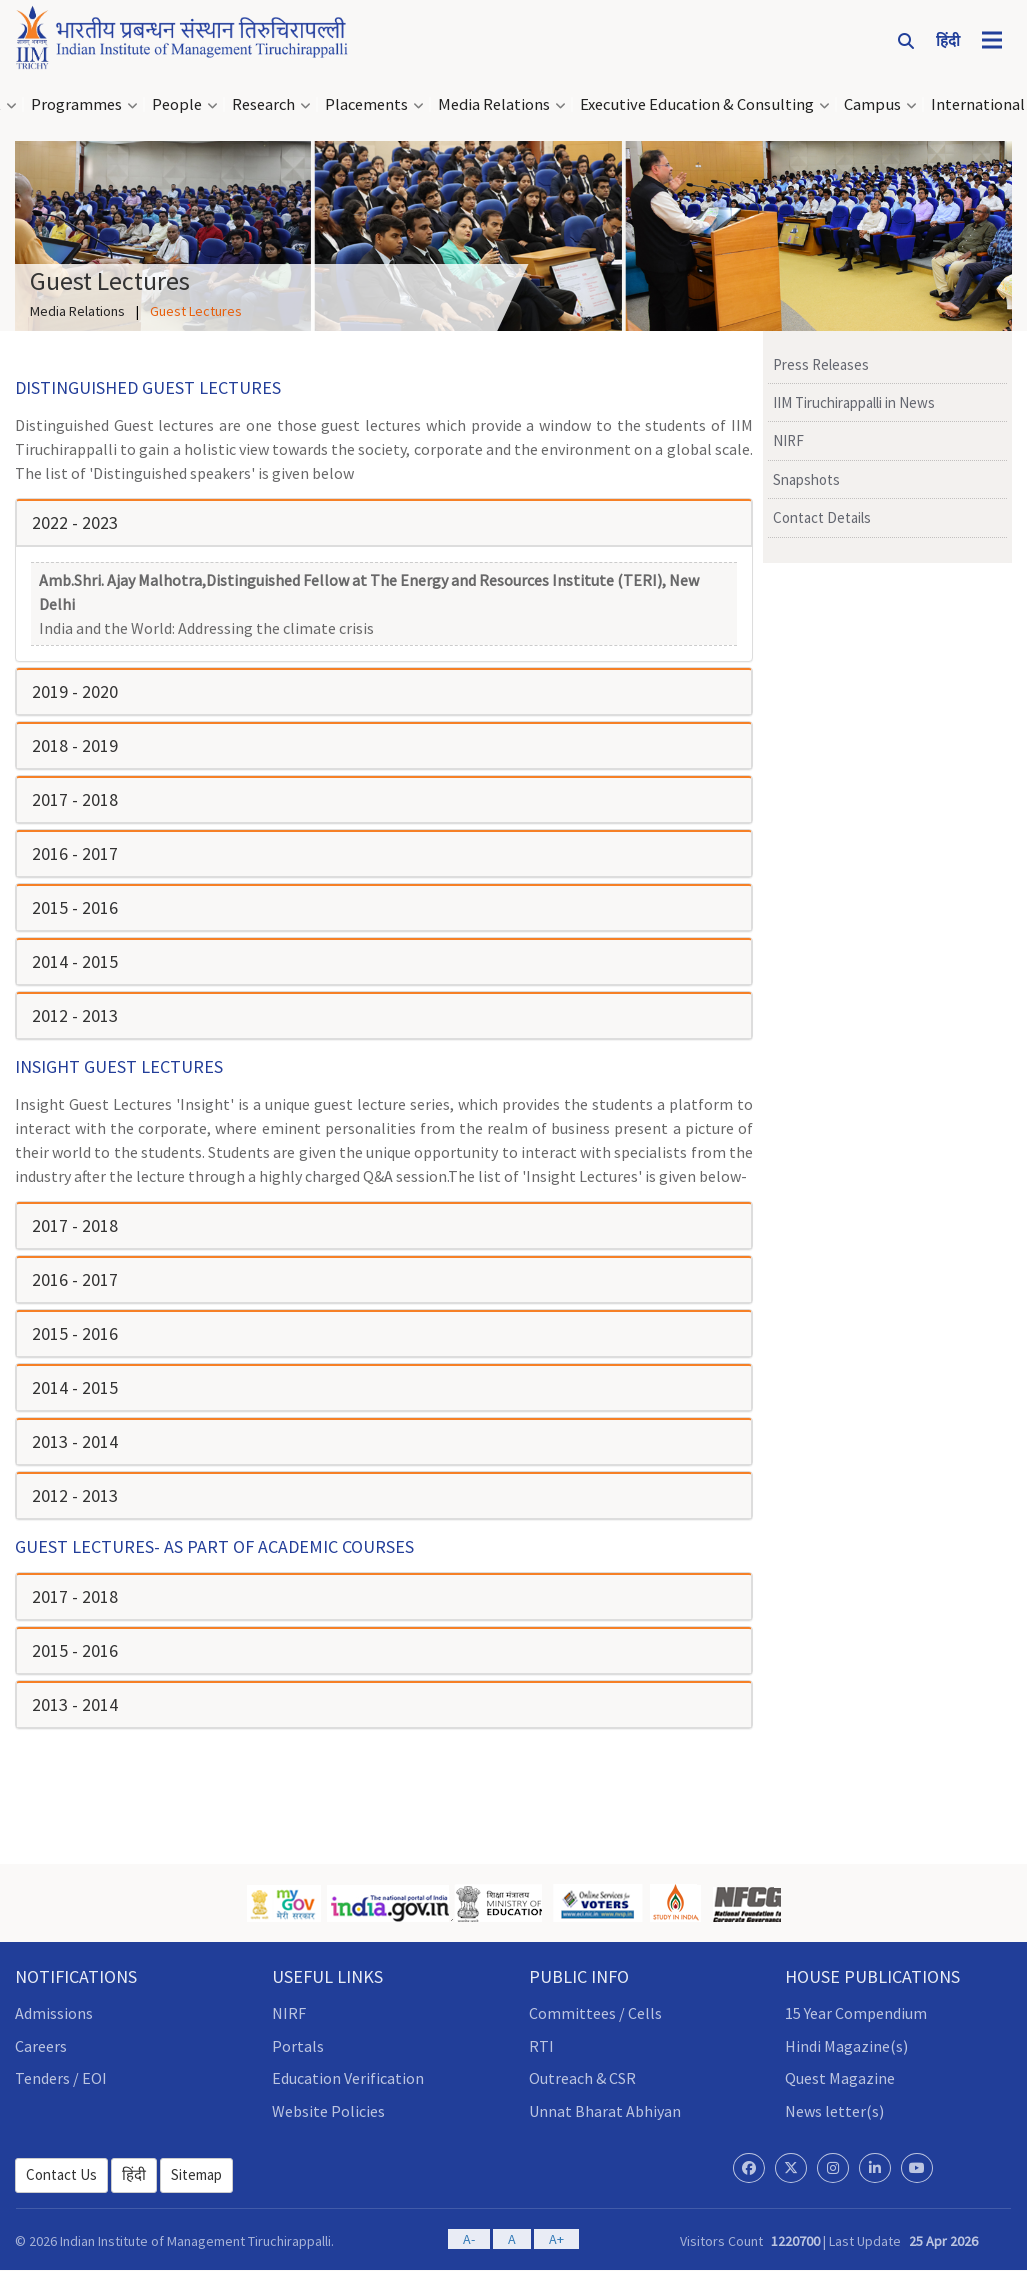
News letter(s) (834, 2111)
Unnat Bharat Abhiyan (605, 2111)
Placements (366, 104)
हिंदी (134, 2174)
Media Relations (494, 104)
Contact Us (61, 2174)
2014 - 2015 (75, 961)
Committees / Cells (595, 2013)
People (177, 104)
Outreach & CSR (582, 2078)
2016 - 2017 (75, 853)
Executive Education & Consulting (697, 104)
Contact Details (822, 517)
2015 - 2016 (75, 907)
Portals (298, 2046)
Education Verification (348, 2078)
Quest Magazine (840, 2078)
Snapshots (806, 479)
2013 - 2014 (75, 1441)
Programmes (76, 104)
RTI (541, 2046)
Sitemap (196, 2174)
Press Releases (821, 364)
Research (263, 104)
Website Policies (328, 2111)
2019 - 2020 (75, 691)
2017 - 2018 (75, 799)
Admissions (54, 2013)
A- (469, 2239)
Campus (872, 104)
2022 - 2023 (75, 522)
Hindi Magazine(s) (846, 2046)
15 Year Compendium (856, 2013)
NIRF (788, 440)
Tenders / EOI (61, 2078)
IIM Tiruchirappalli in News (854, 402)
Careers (41, 2046)
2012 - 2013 (75, 1015)
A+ (556, 2239)
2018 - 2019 (75, 745)
